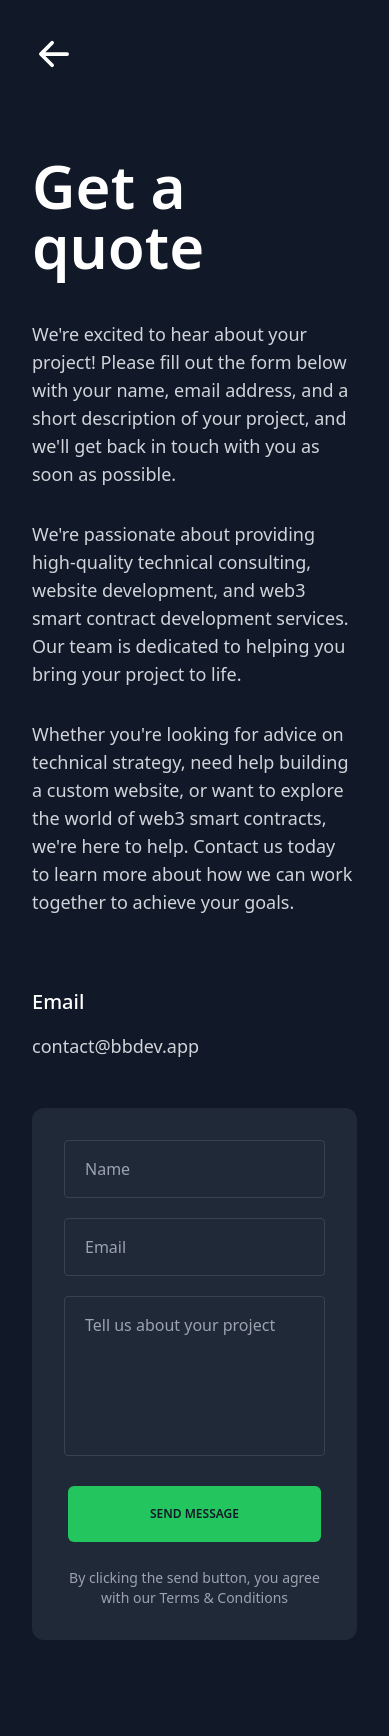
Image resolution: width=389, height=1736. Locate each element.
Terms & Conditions (224, 1597)
